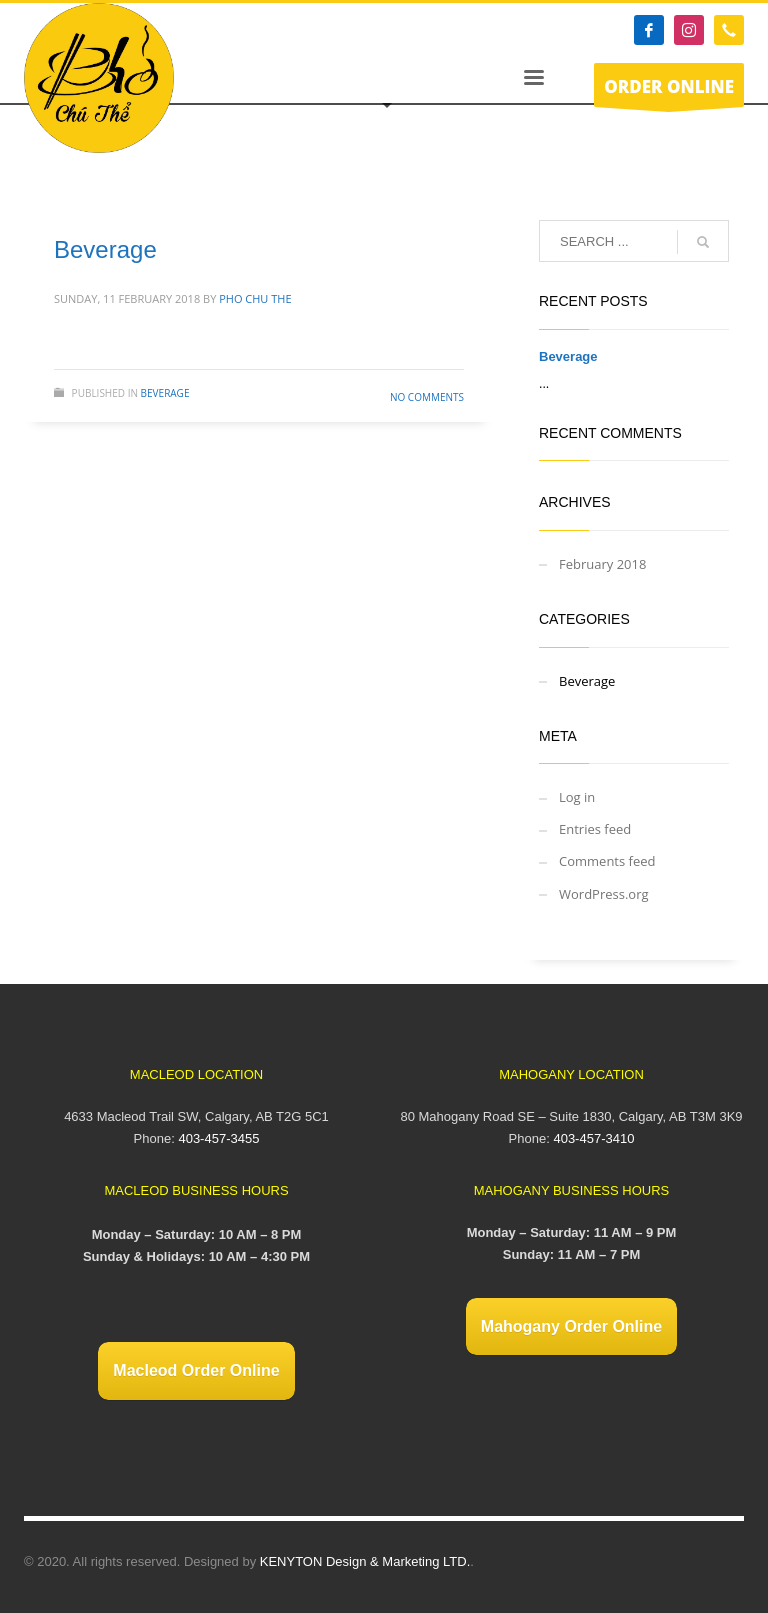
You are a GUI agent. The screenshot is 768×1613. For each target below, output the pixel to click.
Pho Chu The (255, 298)
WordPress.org (604, 894)
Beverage (105, 249)
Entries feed (595, 829)
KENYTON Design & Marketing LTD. (365, 1561)
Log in (577, 797)
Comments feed (607, 861)
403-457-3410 (593, 1138)
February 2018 (602, 564)
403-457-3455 (218, 1138)
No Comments (427, 397)
